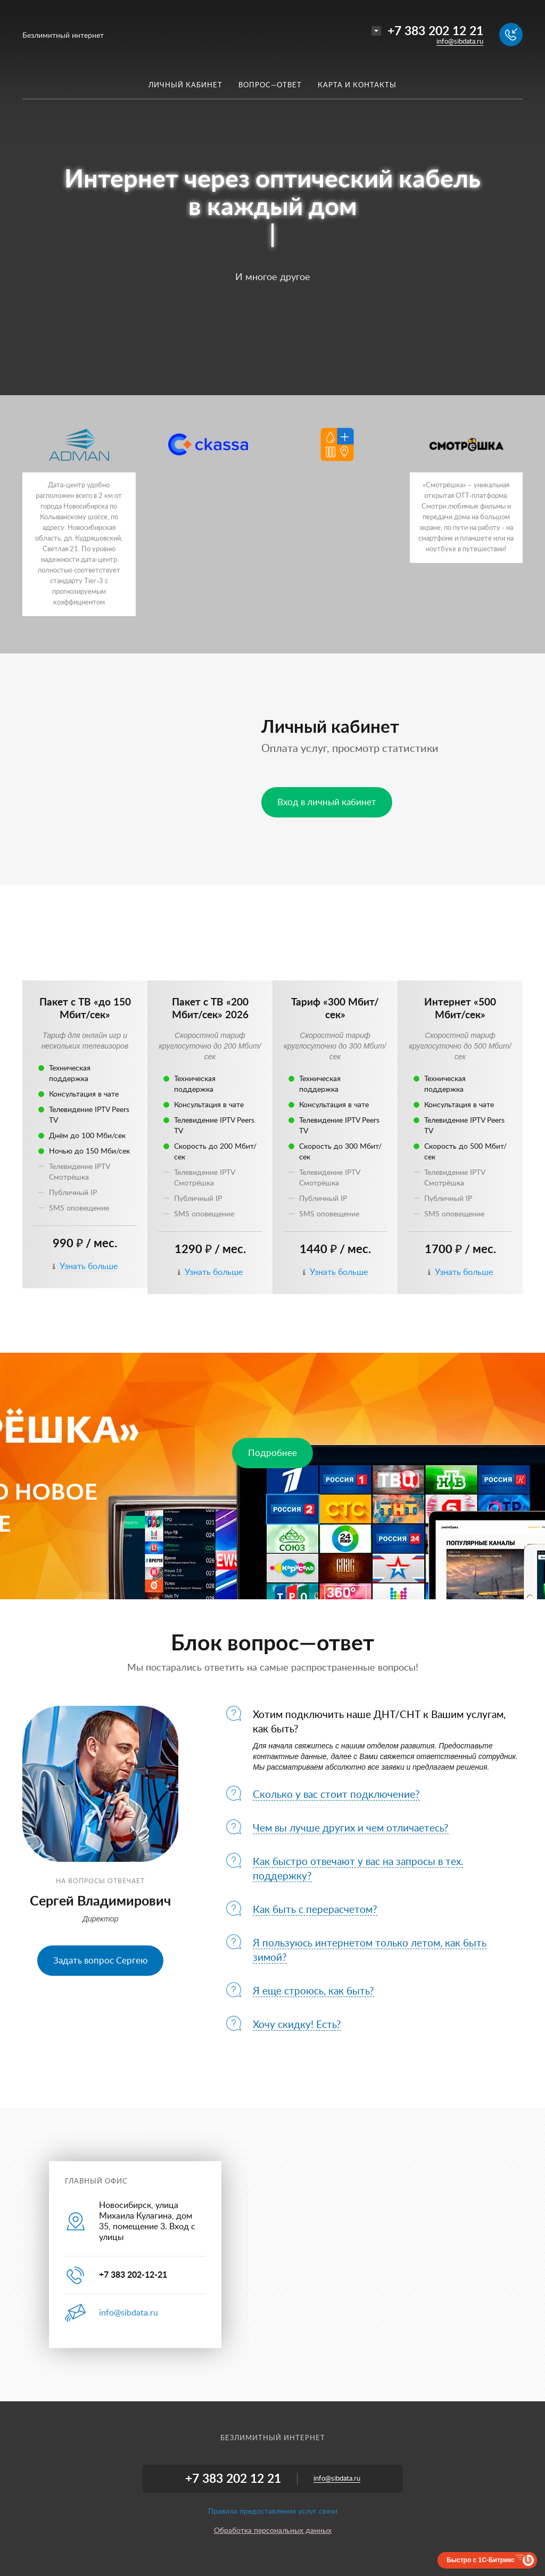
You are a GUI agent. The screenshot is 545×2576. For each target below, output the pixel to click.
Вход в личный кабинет (326, 802)
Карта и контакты (357, 85)
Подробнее (272, 1453)
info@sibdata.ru (459, 41)
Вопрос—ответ (270, 85)
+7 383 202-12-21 (133, 2275)
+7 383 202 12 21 (435, 31)
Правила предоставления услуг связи (272, 2511)
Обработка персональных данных (273, 2530)
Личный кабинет (185, 85)
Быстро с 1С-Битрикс (481, 2560)
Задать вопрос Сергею (100, 1960)
